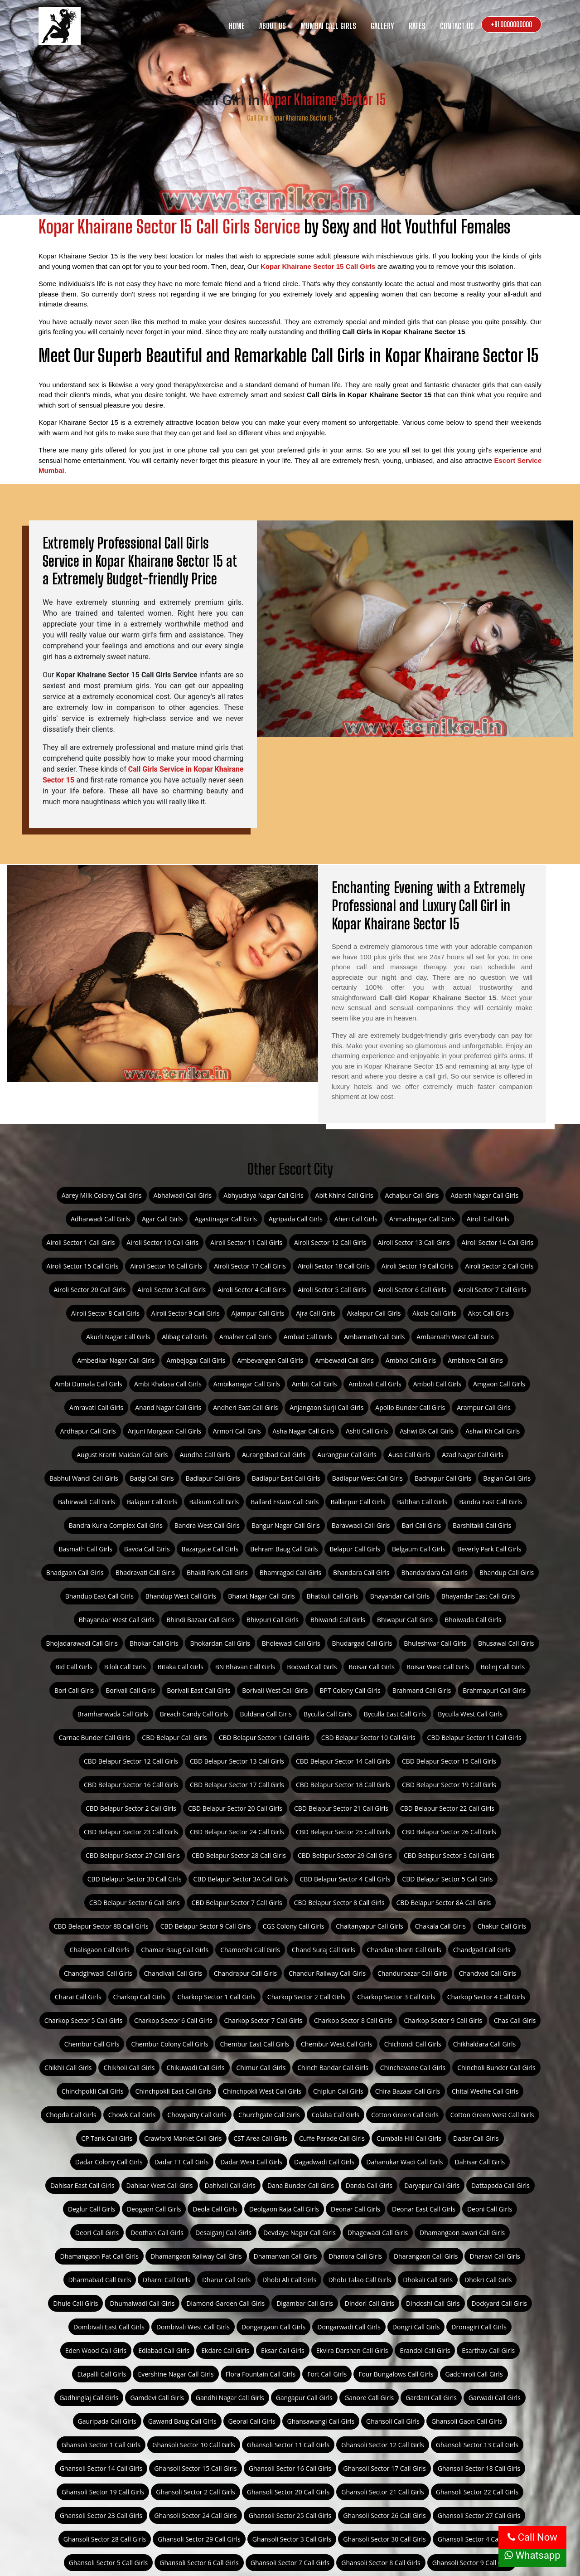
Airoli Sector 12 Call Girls (330, 1242)
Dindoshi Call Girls (433, 2303)
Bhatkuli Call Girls (332, 1596)
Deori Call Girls (97, 2232)
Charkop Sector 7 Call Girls (263, 2020)
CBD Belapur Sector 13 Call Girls (237, 1761)
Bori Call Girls (74, 1690)
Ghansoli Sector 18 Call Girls (479, 2468)
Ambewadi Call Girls (344, 1360)
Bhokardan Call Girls (220, 1643)
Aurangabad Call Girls (273, 1454)
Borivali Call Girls (130, 1690)
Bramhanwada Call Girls (112, 1714)
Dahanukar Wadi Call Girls (404, 2162)
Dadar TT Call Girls (182, 2162)
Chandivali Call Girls (173, 1973)
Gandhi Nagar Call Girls (230, 2397)
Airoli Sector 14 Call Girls (498, 1242)
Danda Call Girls (369, 2185)
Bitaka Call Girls (180, 1666)
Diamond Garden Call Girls (225, 2303)
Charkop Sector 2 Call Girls (306, 1997)
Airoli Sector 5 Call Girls (332, 1289)
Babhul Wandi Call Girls (83, 1478)
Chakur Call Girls (502, 1926)
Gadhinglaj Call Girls (88, 2397)
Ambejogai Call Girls (195, 1360)
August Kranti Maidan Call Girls (122, 1454)
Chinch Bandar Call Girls (332, 2067)
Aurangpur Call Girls (347, 1454)
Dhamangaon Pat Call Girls (99, 2256)
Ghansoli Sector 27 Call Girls (479, 2515)
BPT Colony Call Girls (349, 1690)
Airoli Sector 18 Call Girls (334, 1266)
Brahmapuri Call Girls (494, 1690)
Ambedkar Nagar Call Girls (116, 1360)
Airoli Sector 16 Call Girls (166, 1266)
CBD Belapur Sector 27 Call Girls (133, 1855)
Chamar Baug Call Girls (174, 1949)
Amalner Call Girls (245, 1336)
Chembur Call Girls (92, 2044)
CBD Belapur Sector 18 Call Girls (343, 1784)
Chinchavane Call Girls (412, 2067)
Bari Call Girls (421, 1525)
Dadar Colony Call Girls (109, 2162)
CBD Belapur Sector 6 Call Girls (134, 1902)
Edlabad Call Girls (163, 2350)
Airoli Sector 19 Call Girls (418, 1266)
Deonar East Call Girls (423, 2209)
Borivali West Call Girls (275, 1690)
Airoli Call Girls (488, 1219)
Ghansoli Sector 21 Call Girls (382, 2492)
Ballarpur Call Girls (357, 1501)
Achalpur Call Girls (412, 1195)
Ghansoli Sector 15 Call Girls (195, 2468)
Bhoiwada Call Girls (473, 1619)
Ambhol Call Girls (411, 1360)
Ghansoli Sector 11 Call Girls (288, 2444)
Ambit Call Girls (314, 1384)
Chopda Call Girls (71, 2114)
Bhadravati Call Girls (145, 1572)
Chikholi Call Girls (129, 2067)
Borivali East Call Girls (198, 1690)
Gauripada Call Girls (107, 2421)
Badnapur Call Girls (443, 1478)
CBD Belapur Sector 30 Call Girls (134, 1879)
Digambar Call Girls (304, 2303)
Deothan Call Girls (157, 2232)
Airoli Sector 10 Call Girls (162, 1242)
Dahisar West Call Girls (159, 2185)
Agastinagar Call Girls (225, 1219)
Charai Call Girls (78, 1997)
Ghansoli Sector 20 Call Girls (288, 2492)
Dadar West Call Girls (251, 2162)
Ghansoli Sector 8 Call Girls (380, 2562)
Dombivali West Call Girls (193, 2327)
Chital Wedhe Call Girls (485, 2091)
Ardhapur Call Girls (88, 1431)
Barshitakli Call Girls (482, 1525)
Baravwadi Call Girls (361, 1525)
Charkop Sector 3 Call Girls (396, 1997)
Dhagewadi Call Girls (378, 2232)
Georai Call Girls (252, 2421)
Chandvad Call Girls (487, 1973)
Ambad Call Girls (308, 1336)
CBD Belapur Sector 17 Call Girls (237, 1784)
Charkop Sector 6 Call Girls (173, 2020)
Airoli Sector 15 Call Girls (83, 1266)
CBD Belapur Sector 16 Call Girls (131, 1784)
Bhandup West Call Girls (180, 1596)
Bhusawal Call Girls (506, 1643)
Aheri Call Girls (355, 1219)
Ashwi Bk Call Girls (427, 1431)
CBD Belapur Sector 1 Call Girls (264, 1737)
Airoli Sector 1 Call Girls (81, 1242)
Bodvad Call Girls (312, 1666)
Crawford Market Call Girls (183, 2138)
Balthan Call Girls (422, 1501)
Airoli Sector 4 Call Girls (252, 1289)
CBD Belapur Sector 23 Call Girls (131, 1832)
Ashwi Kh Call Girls (492, 1431)
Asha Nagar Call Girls (303, 1431)
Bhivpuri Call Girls (272, 1619)
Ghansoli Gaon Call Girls (466, 2421)
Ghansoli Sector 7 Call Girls (290, 2562)
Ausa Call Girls (409, 1454)
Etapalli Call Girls (101, 2374)
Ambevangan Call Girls (270, 1360)
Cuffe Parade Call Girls (332, 2138)
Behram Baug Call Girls (284, 1549)
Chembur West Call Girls (336, 2044)
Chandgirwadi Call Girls (98, 1973)
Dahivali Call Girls (229, 2185)
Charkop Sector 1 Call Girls (216, 1997)
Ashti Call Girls (367, 1431)
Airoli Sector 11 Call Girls (246, 1242)
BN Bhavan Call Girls (245, 1666)
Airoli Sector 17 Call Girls (250, 1266)
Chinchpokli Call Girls (93, 2091)
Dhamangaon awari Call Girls (462, 2232)
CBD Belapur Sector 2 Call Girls (131, 1808)
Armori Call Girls (237, 1431)
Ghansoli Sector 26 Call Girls (384, 2515)
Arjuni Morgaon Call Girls (164, 1431)
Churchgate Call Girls (269, 2114)
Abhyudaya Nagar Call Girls (263, 1195)
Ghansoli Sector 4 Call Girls (477, 2539)
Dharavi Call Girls (494, 2256)
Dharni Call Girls (166, 2279)
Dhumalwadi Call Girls (142, 2303)
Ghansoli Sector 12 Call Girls (382, 2444)
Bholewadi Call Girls (291, 1643)
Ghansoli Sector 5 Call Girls (108, 2562)
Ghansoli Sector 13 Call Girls (477, 2444)
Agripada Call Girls (296, 1219)
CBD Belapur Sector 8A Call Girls (443, 1902)
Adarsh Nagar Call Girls (484, 1195)
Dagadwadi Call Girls (324, 2162)
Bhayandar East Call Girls (478, 1596)
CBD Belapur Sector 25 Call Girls (343, 1832)
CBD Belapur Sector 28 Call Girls (239, 1855)
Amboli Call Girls (437, 1384)
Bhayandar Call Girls (400, 1596)
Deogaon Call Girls (154, 2209)
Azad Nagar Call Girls (472, 1454)
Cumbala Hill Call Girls (409, 2138)
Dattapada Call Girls (500, 2185)
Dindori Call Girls (369, 2303)
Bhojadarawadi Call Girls (82, 1643)
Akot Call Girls (488, 1313)
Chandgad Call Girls (482, 1949)
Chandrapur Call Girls (245, 1973)
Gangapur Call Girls (304, 2397)
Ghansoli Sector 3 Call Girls (292, 2539)
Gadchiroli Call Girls (474, 2374)
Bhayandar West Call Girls (117, 1619)
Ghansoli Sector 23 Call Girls (101, 2515)
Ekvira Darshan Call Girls (352, 2350)
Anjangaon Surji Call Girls (326, 1407)
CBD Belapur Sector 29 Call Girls (345, 1855)
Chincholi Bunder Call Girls (496, 2067)
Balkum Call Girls (214, 1501)
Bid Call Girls (73, 1666)
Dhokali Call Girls (428, 2279)
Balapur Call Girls (152, 1501)
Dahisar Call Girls (479, 2162)
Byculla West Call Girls (470, 1714)
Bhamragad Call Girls (290, 1572)
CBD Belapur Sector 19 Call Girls (449, 1784)
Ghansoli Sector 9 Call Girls (472, 2562)
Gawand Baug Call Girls (182, 2421)
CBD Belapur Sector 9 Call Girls (205, 1926)
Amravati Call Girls (96, 1407)
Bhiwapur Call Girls (405, 1619)
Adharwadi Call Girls (100, 1219)
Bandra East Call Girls (490, 1501)
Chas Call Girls (515, 2020)
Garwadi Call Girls (495, 2397)
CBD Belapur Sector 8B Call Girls (101, 1926)
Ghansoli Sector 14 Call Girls (101, 2468)
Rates (417, 26)
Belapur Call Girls (354, 1549)
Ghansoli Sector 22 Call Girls (477, 2492)
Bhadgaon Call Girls (75, 1572)
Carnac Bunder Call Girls (94, 1737)
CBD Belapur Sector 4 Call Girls (345, 1879)
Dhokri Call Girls (488, 2279)
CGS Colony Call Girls (293, 1926)
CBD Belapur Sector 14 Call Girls (343, 1761)
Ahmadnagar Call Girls (422, 1219)
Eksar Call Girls (282, 2350)
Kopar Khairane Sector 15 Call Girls (318, 266)
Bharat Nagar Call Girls (261, 1596)
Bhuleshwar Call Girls (435, 1643)
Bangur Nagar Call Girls (285, 1525)
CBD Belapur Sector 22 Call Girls (447, 1808)
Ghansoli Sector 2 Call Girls (195, 2492)
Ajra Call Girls (315, 1313)
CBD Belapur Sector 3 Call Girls (449, 1855)
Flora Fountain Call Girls (261, 2374)
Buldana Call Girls (265, 1714)
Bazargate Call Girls (210, 1549)
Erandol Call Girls (425, 2350)
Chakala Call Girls (440, 1926)
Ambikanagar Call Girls (246, 1384)
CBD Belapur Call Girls (174, 1737)
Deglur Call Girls (91, 2209)
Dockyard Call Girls (499, 2303)
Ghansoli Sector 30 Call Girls (384, 2539)
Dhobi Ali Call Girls (289, 2279)
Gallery (382, 26)
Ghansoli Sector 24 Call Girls (195, 2515)
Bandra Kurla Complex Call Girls (116, 1525)
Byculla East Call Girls (395, 1714)
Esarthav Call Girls (488, 2350)
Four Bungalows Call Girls (395, 2374)
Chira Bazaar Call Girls (407, 2091)
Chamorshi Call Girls (250, 1949)
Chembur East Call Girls (254, 2044)
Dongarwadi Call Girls (349, 2327)
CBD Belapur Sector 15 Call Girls (449, 1761)
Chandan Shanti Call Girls (404, 1949)
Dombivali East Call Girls (109, 2327)
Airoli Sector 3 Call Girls (171, 1289)
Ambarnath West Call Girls (455, 1336)
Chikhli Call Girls (68, 2067)
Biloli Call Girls (125, 1666)
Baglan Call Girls (507, 1478)
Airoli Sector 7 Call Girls (492, 1289)
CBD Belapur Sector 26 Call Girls (449, 1832)
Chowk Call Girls (132, 2114)
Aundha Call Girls (204, 1454)
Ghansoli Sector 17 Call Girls (384, 2468)
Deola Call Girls (215, 2209)
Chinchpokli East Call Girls (173, 2091)
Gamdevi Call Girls (157, 2397)
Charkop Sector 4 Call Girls (486, 1997)
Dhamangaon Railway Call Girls (196, 2256)
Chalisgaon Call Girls (99, 1949)
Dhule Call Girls (75, 2303)
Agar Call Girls (162, 1219)
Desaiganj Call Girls (223, 2232)
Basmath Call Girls (85, 1549)
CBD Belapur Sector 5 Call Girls (447, 1879)
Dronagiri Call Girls (479, 2327)
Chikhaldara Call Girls (484, 2044)
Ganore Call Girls (369, 2397)
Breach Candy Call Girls (194, 1714)
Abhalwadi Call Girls (183, 1195)
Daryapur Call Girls (431, 2185)
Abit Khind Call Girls (344, 1195)
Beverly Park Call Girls (489, 1549)
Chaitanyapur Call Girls (369, 1926)
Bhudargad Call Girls (362, 1643)
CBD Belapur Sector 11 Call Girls (474, 1737)
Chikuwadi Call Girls (195, 2067)
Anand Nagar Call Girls (168, 1407)
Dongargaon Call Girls (273, 2327)
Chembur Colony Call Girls (169, 2044)
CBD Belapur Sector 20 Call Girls (235, 1808)
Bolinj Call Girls (503, 1666)
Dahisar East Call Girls (82, 2185)
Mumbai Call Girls (328, 26)
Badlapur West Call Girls (367, 1478)
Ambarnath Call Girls (374, 1336)
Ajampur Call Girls (258, 1313)
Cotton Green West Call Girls (492, 2114)
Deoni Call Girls (489, 2209)
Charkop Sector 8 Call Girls (353, 2020)
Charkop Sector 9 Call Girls (443, 2020)
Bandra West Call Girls (207, 1525)
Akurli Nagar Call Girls (118, 1336)
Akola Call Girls (434, 1313)
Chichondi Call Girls (412, 2044)
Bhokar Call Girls (154, 1643)
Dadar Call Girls (476, 2138)
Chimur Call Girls (261, 2067)
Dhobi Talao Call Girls (359, 2279)
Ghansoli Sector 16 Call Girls (290, 2468)
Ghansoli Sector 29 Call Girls (199, 2539)
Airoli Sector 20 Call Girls (90, 1289)
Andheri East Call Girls (245, 1407)
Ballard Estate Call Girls (285, 1501)
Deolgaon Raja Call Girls (284, 2209)
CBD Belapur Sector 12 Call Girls (131, 1761)
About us (272, 26)
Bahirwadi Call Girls (86, 1501)
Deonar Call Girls (355, 2209)
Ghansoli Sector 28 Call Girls (104, 2539)
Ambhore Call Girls (475, 1360)
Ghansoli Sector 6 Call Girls (199, 2562)
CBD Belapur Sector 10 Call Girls (368, 1737)
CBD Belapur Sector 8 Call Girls (339, 1902)
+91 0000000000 (511, 24)
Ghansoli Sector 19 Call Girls (103, 2492)
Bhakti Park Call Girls (217, 1572)
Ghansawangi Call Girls (321, 2421)
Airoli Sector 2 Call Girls (499, 1266)
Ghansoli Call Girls (393, 2421)
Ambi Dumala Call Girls (88, 1384)
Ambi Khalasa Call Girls (168, 1384)
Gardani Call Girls (431, 2397)
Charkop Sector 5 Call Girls (83, 2020)
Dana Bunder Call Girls (300, 2185)
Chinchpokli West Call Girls (262, 2091)
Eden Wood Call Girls (95, 2350)
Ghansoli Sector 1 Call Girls (101, 2444)
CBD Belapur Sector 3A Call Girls (240, 1879)
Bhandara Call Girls (361, 1572)
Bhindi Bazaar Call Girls (200, 1619)
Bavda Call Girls (147, 1549)
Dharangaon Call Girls (426, 2256)
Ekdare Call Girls (225, 2350)
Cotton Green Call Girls (405, 2114)
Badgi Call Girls (152, 1478)
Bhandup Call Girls (506, 1572)
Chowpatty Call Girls (197, 2114)
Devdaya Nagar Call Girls (299, 2232)
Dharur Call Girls (226, 2279)
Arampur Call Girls (484, 1407)
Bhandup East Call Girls (99, 1596)
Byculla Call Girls (328, 1714)
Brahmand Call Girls (421, 1690)
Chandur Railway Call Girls (327, 1973)
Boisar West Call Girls (437, 1666)
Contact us (457, 26)
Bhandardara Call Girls (434, 1572)
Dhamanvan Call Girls (285, 2256)
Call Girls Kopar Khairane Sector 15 (290, 117)
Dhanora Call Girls (355, 2256)
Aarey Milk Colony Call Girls (102, 1195)
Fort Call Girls (327, 2374)
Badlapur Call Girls (213, 1478)
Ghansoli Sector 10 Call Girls (193, 2444)
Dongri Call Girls (416, 2327)
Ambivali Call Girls (374, 1384)
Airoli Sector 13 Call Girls (414, 1242)
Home (237, 26)
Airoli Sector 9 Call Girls (185, 1313)
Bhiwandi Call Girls (337, 1619)
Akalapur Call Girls (374, 1313)
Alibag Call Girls (184, 1336)
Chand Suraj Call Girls (323, 1949)
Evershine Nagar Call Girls (175, 2374)
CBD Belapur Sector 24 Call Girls (237, 1832)
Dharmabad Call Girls (99, 2279)
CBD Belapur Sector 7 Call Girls (237, 1902)
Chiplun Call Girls (338, 2091)
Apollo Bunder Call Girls (410, 1407)
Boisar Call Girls (371, 1666)
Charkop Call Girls (139, 1997)
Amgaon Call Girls (499, 1384)
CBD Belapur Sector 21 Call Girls (341, 1808)
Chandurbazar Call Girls (412, 1973)
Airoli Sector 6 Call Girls (412, 1289)
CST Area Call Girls (260, 2138)
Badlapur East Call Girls (286, 1478)
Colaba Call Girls (335, 2114)
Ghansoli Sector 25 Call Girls (290, 2515)
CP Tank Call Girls (106, 2138)
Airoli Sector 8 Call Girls (105, 1313)
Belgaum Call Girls (418, 1549)
